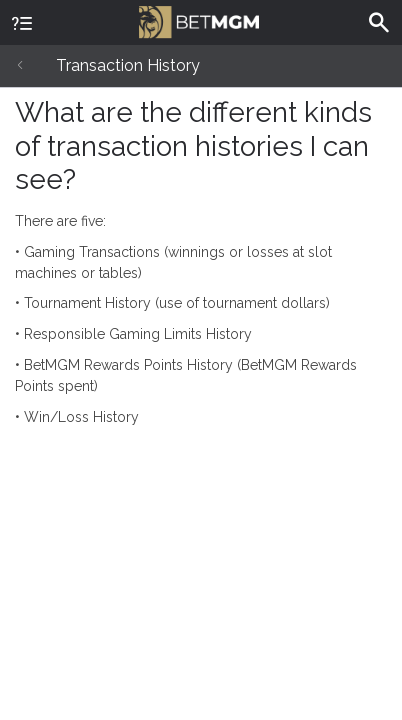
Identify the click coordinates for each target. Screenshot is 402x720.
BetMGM (199, 20)
